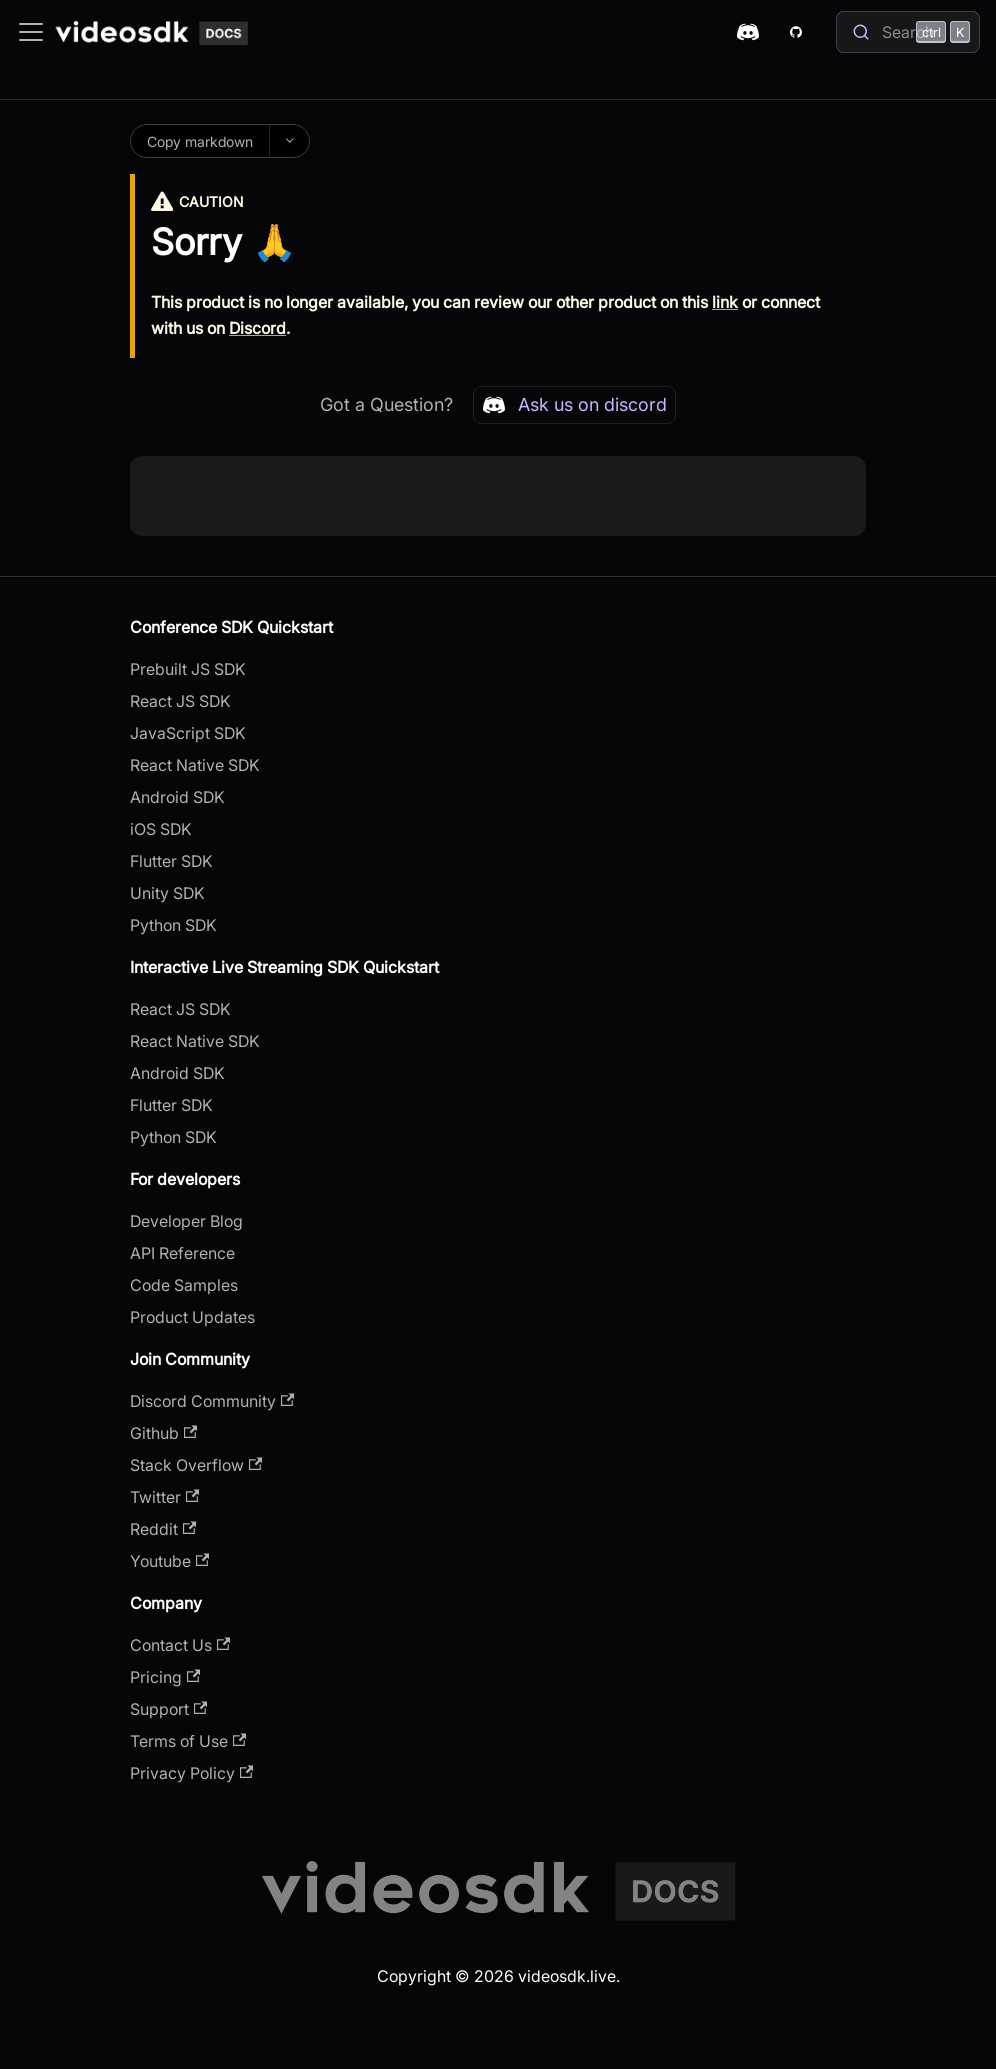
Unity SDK (167, 893)
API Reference (182, 1253)
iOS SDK (161, 829)
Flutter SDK (171, 861)
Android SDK (177, 797)
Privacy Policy (191, 1773)
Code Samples (184, 1285)
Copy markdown (200, 141)
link (725, 302)
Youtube (169, 1561)
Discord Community (212, 1401)
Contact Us (180, 1645)
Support (168, 1709)
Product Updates (192, 1317)
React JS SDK (180, 701)
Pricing (165, 1677)
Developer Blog (186, 1221)
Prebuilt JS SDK (188, 669)
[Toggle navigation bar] (31, 32)
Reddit (163, 1529)
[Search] (908, 32)
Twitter (164, 1497)
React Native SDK (195, 765)
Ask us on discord (574, 405)
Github (163, 1433)
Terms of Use (188, 1741)
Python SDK (173, 925)
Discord (257, 328)
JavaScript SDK (188, 733)
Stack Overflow (196, 1465)
